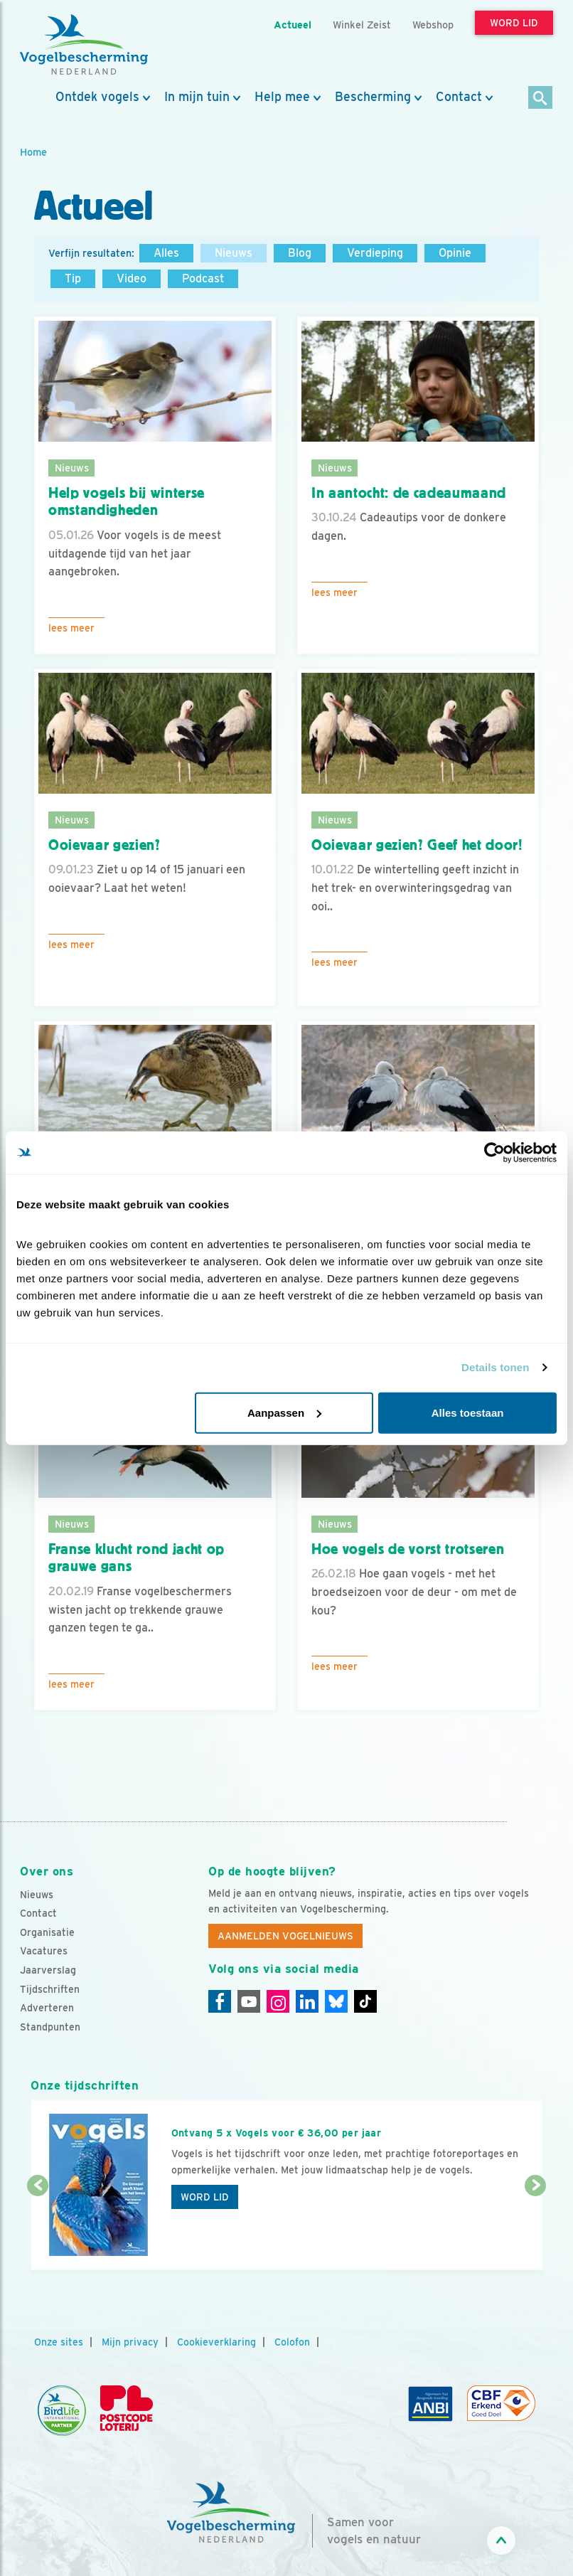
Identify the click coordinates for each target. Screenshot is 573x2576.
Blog (299, 253)
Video (131, 278)
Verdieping (375, 253)
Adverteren (47, 2007)
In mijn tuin (197, 97)
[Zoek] (540, 98)
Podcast (203, 278)
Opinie (455, 253)
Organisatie (47, 1932)
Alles (166, 253)
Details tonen (495, 1367)
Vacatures (44, 1951)
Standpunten (50, 2027)
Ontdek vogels (97, 97)
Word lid (205, 2197)
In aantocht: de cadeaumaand (408, 492)
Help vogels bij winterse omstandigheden (126, 501)
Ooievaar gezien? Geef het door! (417, 844)
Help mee (282, 97)
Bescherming (373, 97)
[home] (84, 44)
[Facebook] (219, 2001)
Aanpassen (284, 1412)
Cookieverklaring (216, 2342)
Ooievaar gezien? (104, 844)
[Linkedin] (307, 2001)
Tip (73, 278)
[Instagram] (278, 2001)
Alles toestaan (468, 1412)
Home (33, 152)
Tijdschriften (50, 1989)
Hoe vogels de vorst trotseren (408, 1549)
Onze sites (58, 2342)
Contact (459, 97)
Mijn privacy (130, 2342)
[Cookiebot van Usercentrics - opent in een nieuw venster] (494, 1153)
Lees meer (71, 628)
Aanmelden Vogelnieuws (285, 1936)
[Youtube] (248, 2001)
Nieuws (233, 253)
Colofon (292, 2342)
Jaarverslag (48, 1970)
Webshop (433, 24)
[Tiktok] (365, 2001)
